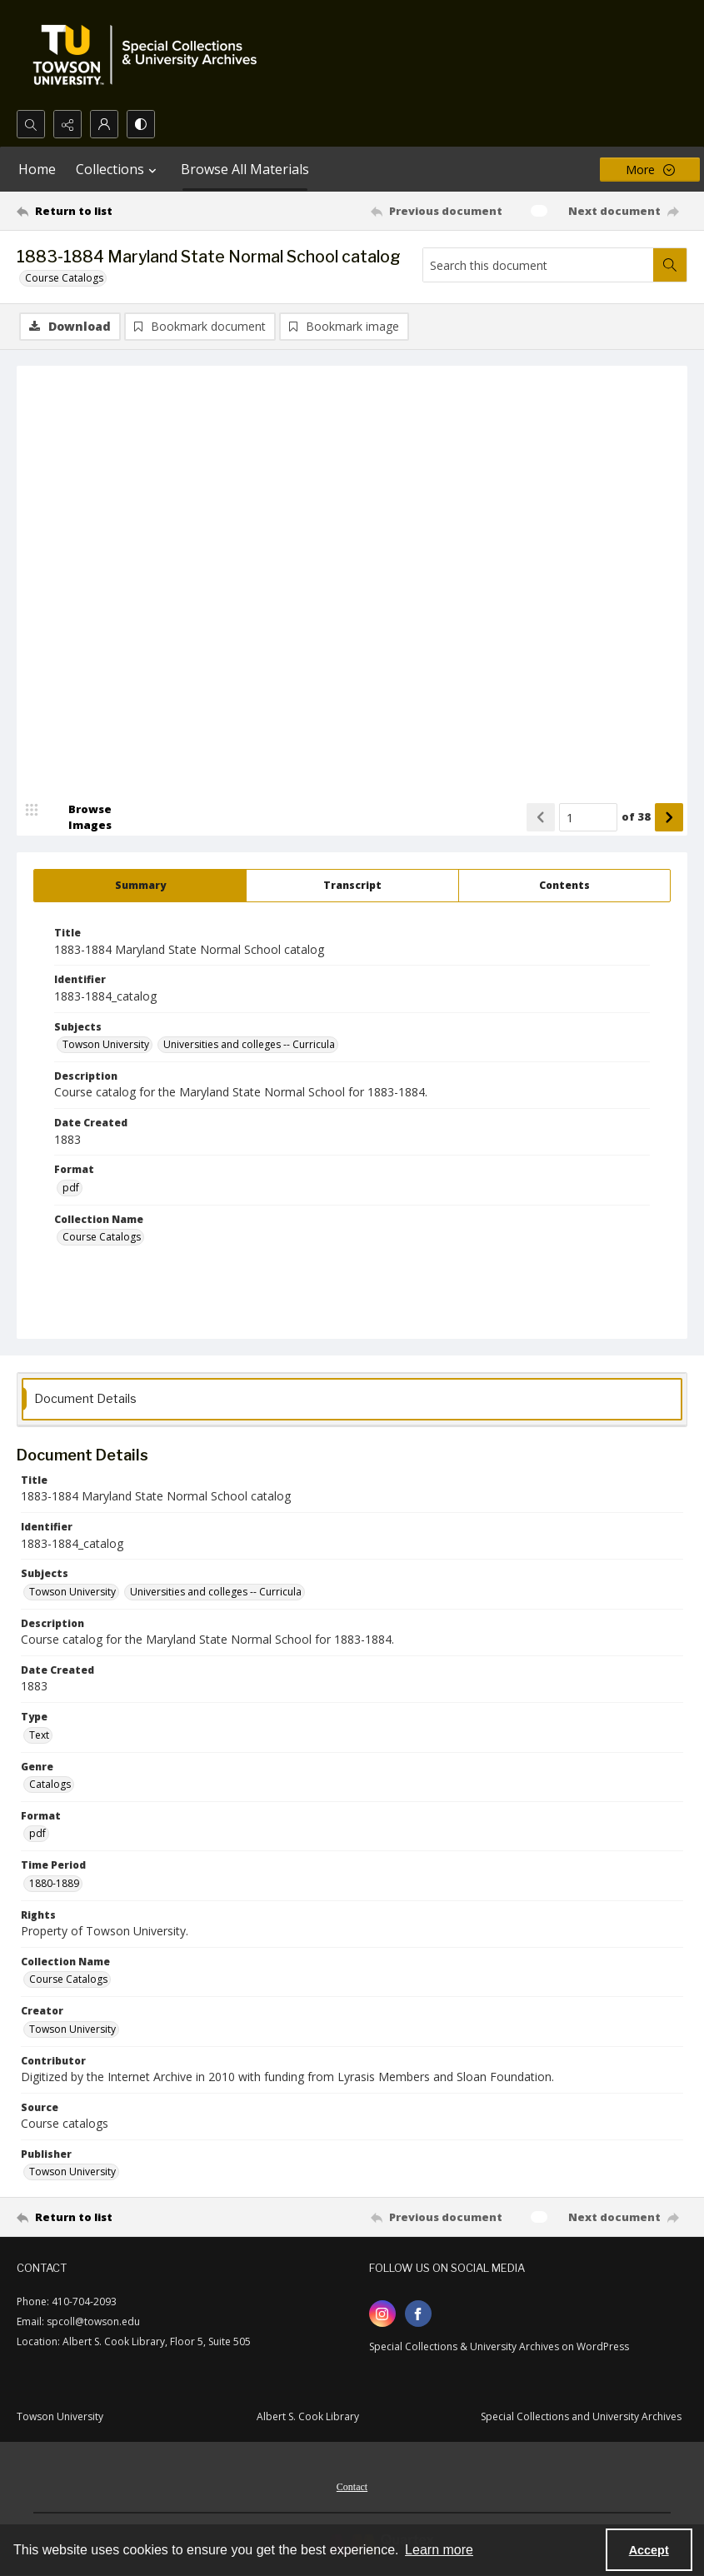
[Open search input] (30, 124)
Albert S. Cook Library (308, 2417)
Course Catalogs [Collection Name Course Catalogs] (101, 1238)
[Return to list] (106, 211)
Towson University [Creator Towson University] (72, 2030)
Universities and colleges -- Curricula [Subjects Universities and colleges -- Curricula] (249, 1045)
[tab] (140, 886)
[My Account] (104, 124)
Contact (352, 2488)
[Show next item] (669, 818)
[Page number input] (588, 818)
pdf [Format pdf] (70, 1188)
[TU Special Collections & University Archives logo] (150, 55)
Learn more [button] (439, 2550)
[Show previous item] (541, 818)
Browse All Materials (245, 169)
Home (37, 169)
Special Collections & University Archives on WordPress (499, 2347)
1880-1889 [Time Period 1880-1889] (54, 1884)
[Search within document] (670, 265)
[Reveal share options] (67, 124)
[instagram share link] (382, 2314)
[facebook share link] (418, 2314)
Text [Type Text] (39, 1736)
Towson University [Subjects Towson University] (105, 1045)
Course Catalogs (64, 278)
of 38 (636, 817)
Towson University (60, 2417)
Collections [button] (118, 169)
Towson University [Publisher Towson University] (72, 2172)
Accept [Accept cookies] (649, 2550)
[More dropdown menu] (650, 169)
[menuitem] (352, 2486)
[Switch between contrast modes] (140, 124)
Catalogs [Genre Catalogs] (50, 1785)
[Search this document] (538, 265)
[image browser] (79, 818)
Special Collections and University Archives (581, 2417)
